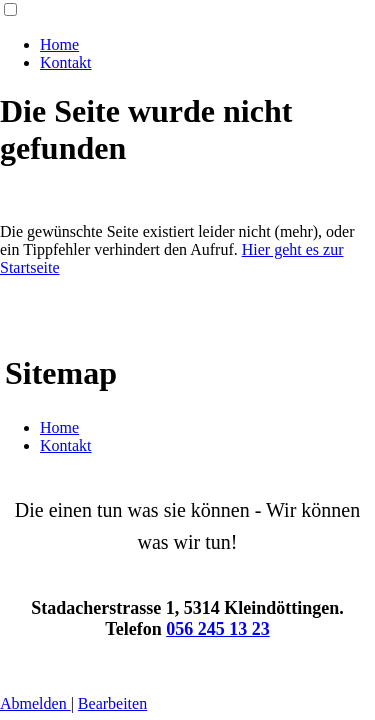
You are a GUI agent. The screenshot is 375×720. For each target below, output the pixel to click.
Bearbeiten (112, 703)
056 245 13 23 (218, 629)
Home (59, 44)
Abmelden (35, 703)
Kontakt (66, 62)
